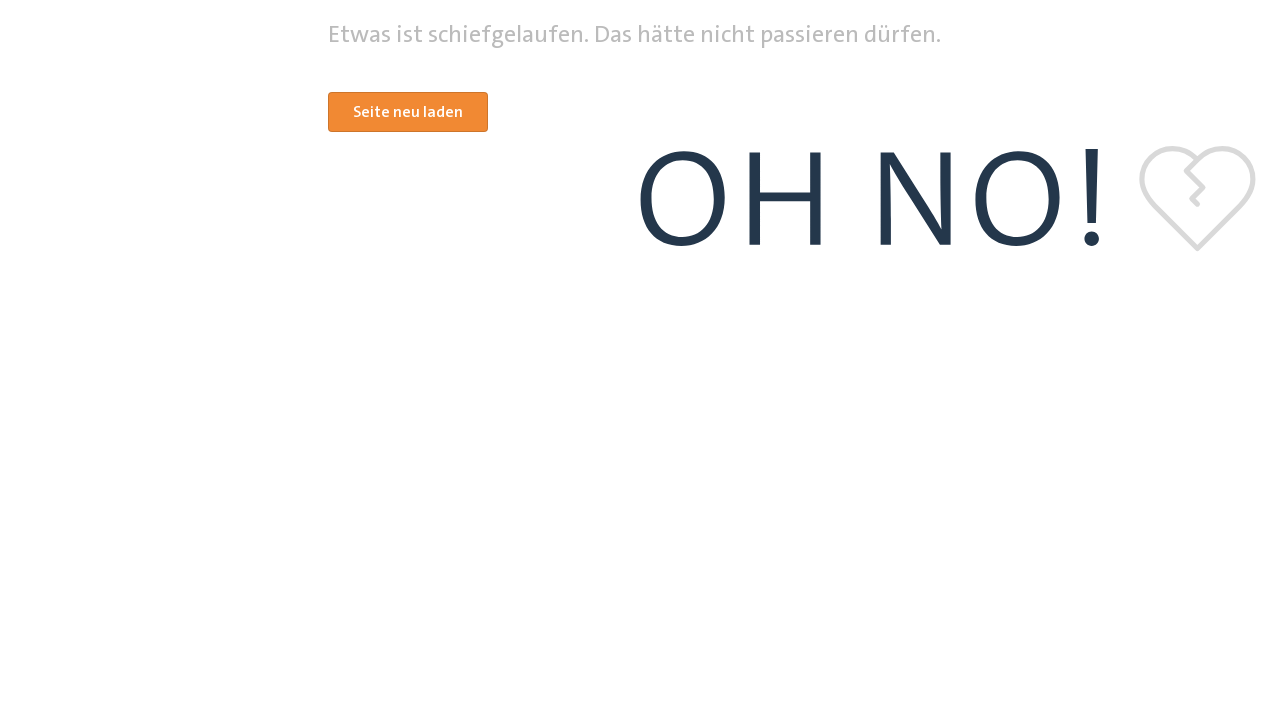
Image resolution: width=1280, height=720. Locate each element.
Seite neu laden (408, 111)
